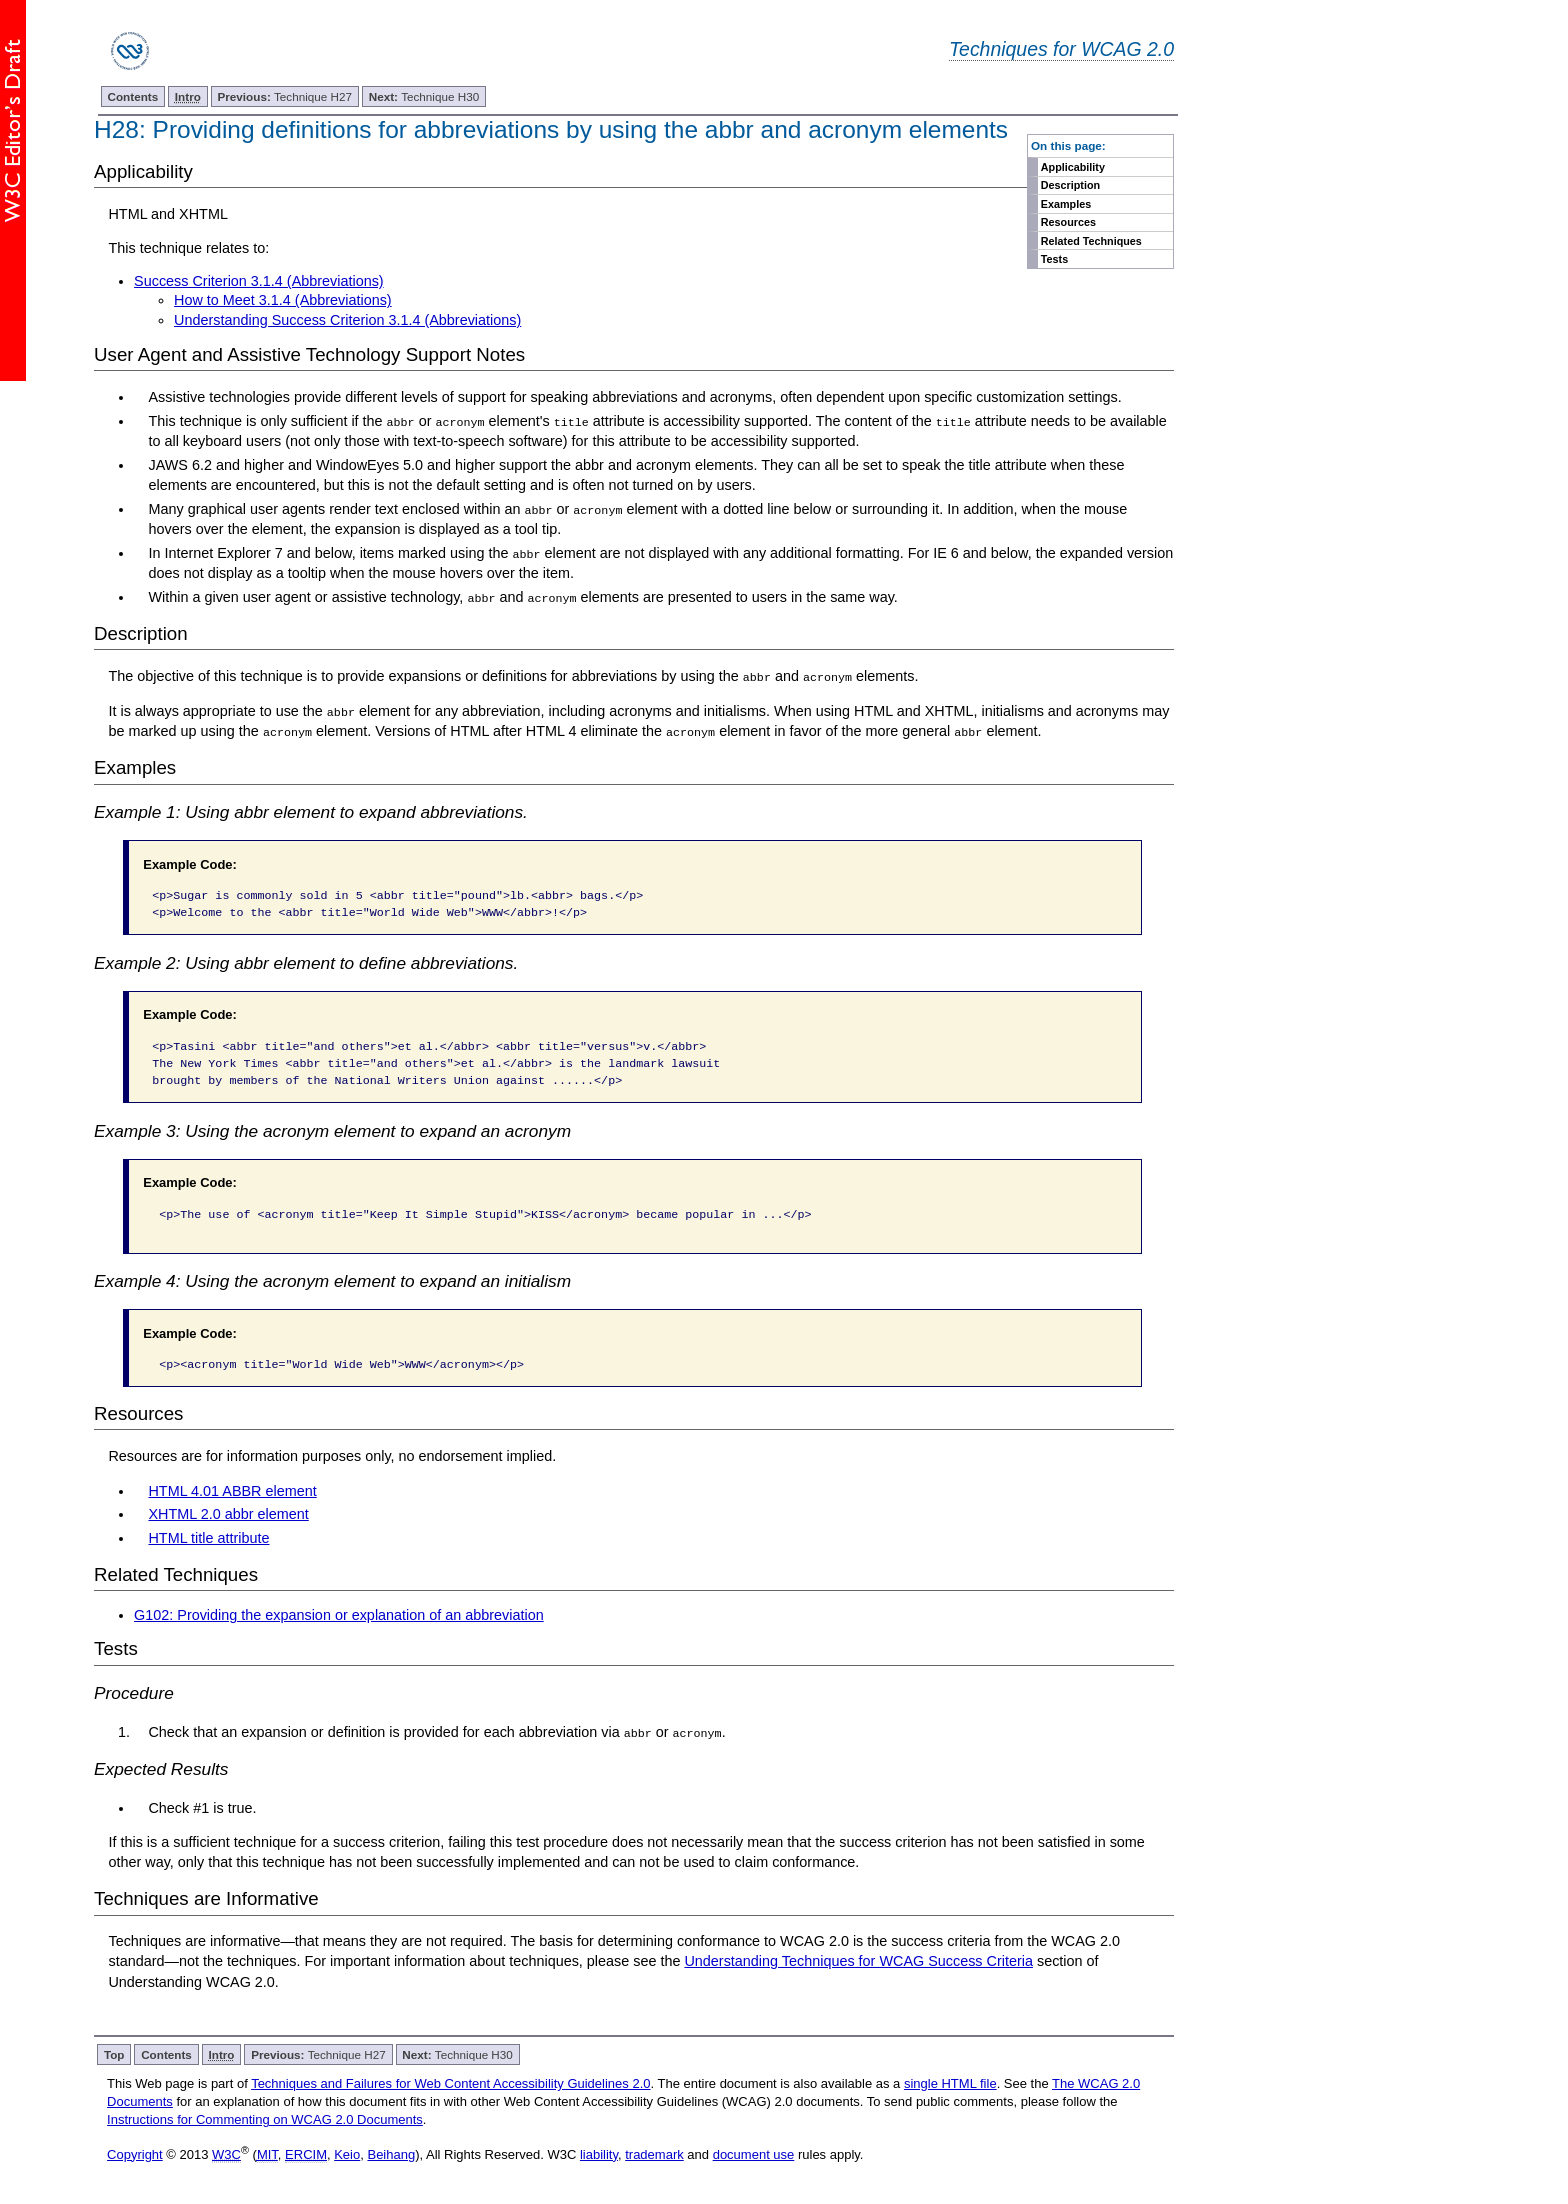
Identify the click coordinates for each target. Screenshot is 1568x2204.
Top (114, 2052)
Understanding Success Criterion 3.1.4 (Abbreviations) (347, 320)
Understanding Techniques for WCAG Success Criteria (858, 1960)
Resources (1068, 222)
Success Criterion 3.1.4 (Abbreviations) (259, 281)
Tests (1054, 259)
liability (599, 2152)
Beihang (391, 2152)
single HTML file (950, 2081)
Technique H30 (424, 96)
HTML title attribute (208, 1537)
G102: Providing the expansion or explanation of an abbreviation (339, 1613)
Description (1070, 185)
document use (754, 2152)
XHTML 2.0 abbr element (228, 1513)
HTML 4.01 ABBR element (232, 1489)
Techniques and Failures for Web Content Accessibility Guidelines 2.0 (450, 2081)
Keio (347, 2152)
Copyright (135, 2152)
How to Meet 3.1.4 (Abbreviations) (283, 300)
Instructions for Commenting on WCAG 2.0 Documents (265, 2118)
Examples (1066, 204)
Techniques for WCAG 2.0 (1061, 49)
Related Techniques (1091, 241)
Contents (133, 96)
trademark (654, 2152)
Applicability (1073, 167)
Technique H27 (285, 96)
